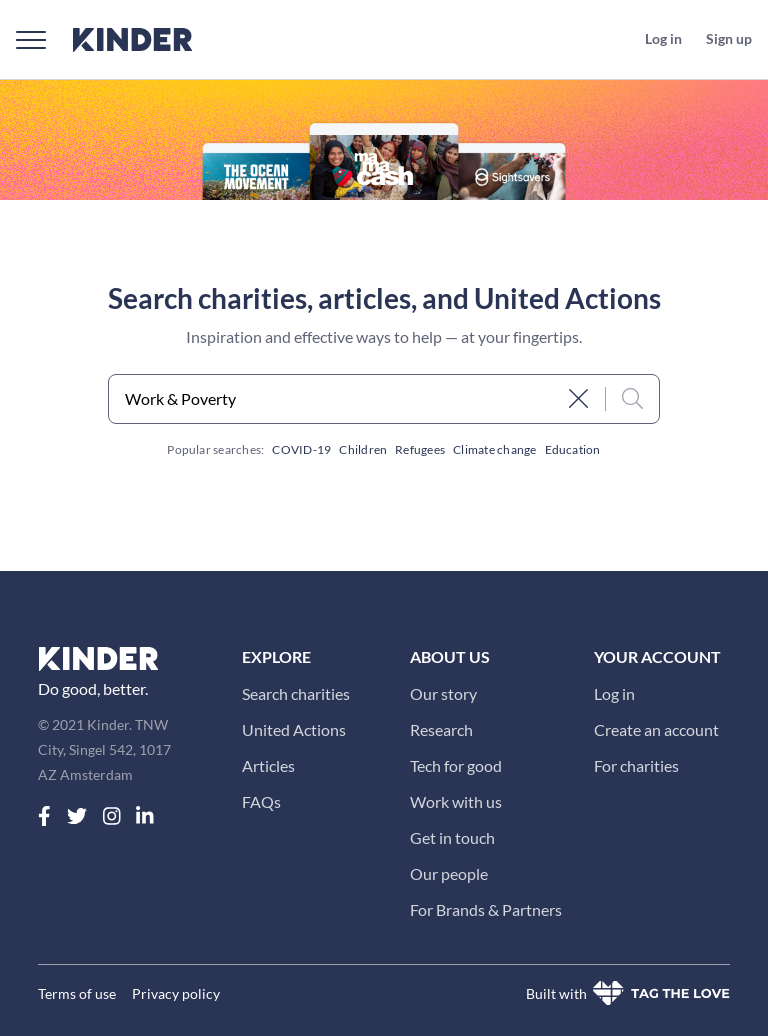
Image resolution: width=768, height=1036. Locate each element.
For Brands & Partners (486, 909)
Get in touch (452, 837)
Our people (449, 873)
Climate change (494, 449)
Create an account (656, 729)
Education (573, 449)
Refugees (420, 449)
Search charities (296, 693)
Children (363, 449)
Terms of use (77, 993)
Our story (443, 693)
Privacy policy (176, 993)
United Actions (294, 729)
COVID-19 (301, 449)
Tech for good (456, 765)
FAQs (261, 801)
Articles (268, 765)
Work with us (456, 801)
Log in (614, 693)
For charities (636, 765)
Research (441, 729)
